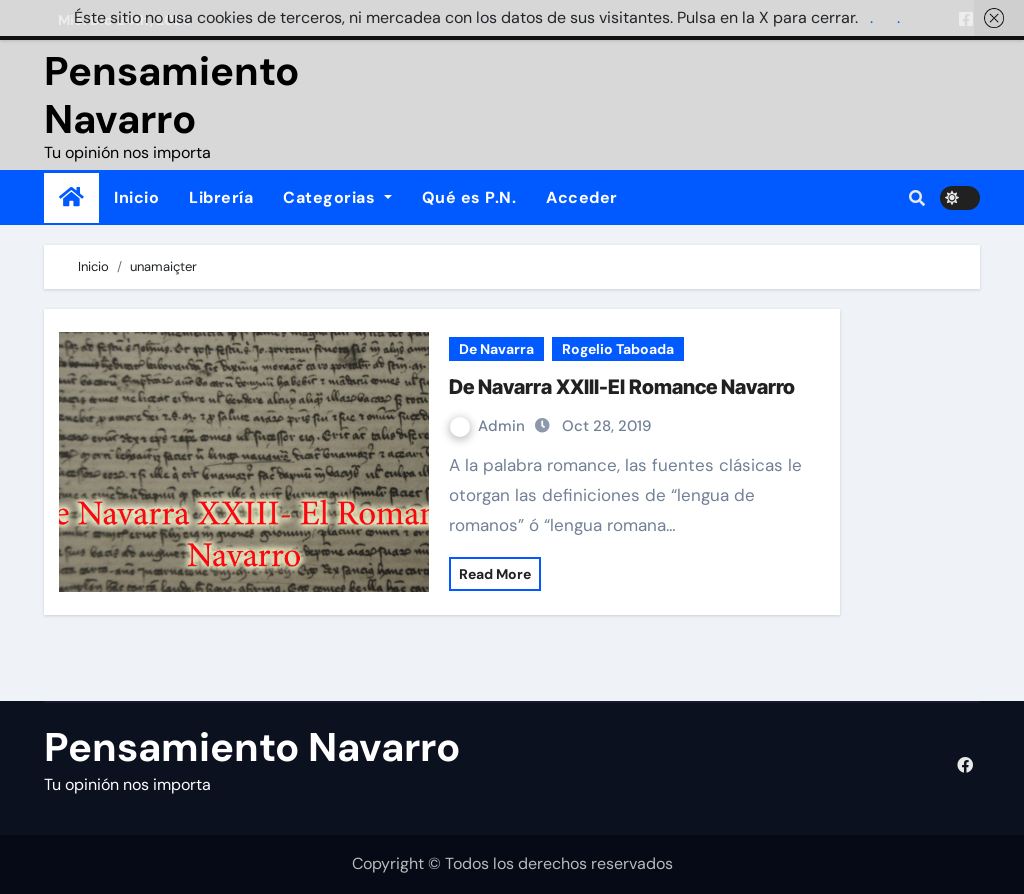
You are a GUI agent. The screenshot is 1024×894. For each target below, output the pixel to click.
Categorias (337, 197)
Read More (495, 574)
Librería (221, 197)
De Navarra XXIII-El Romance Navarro (622, 387)
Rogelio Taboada (618, 349)
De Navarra (496, 349)
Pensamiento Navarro (171, 95)
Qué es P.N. (469, 197)
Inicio (136, 197)
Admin (489, 426)
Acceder (582, 197)
